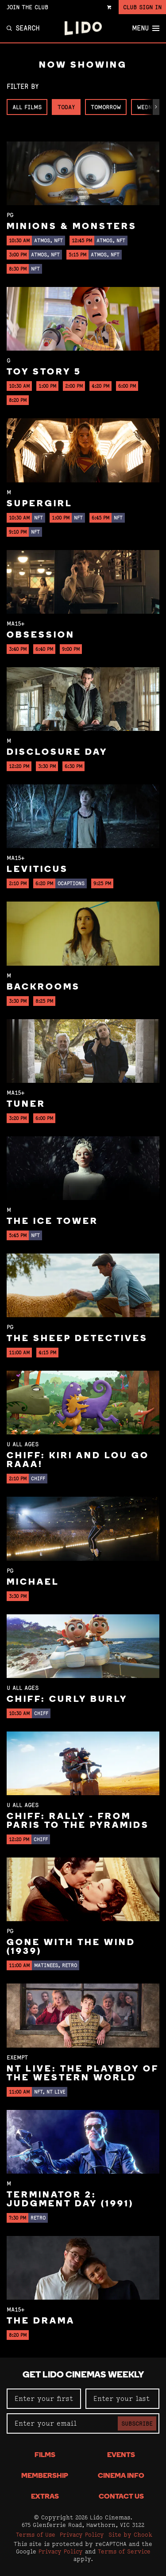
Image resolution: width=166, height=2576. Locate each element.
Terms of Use (35, 2534)
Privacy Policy (82, 2534)
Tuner (26, 1104)
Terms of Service (124, 2551)
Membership (44, 2476)
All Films (27, 107)
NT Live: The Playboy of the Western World (83, 2074)
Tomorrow (106, 107)
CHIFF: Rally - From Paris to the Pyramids (78, 1821)
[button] (156, 107)
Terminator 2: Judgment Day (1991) (70, 2200)
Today (66, 107)
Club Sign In (142, 7)
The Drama (41, 2321)
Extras (45, 2496)
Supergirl (40, 504)
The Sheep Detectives (77, 1338)
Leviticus (37, 869)
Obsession (41, 635)
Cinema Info (121, 2476)
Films (45, 2455)
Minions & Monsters (72, 226)
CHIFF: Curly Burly (67, 1699)
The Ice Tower (52, 1221)
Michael (33, 1582)
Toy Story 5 (44, 372)
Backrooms (43, 987)
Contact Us (121, 2496)
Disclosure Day (57, 752)
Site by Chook (130, 2534)
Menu (145, 28)
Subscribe (137, 2423)
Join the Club (27, 7)
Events (121, 2455)
